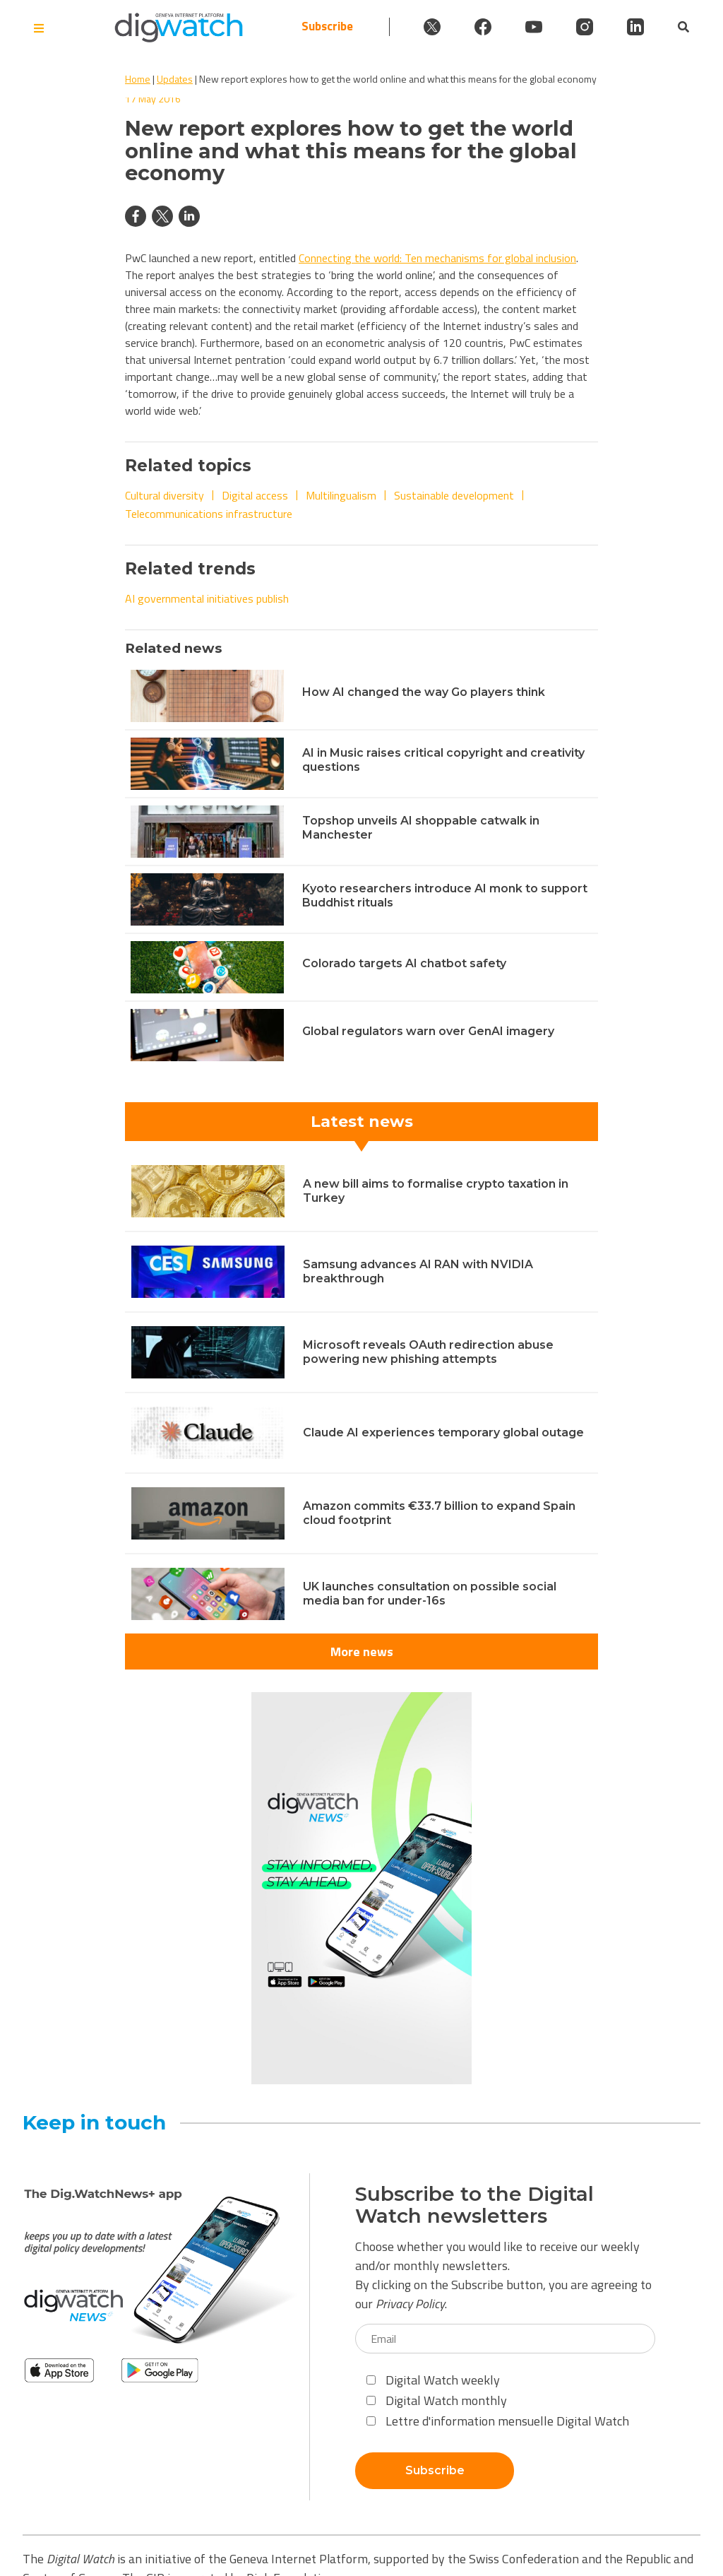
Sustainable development (454, 495)
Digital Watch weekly (433, 2379)
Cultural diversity (164, 495)
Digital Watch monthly (436, 2400)
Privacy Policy (410, 2303)
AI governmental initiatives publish (207, 598)
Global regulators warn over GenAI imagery (428, 1031)
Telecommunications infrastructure (208, 513)
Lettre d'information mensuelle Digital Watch (497, 2420)
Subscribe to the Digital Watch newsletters (474, 2205)
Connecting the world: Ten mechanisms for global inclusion (437, 257)
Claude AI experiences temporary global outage (443, 1432)
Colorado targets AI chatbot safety (404, 963)
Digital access (255, 495)
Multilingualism (341, 495)
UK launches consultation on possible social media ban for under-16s (429, 1593)
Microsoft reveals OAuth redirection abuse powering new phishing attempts (428, 1352)
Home (137, 78)
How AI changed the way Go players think (423, 692)
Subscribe (327, 26)
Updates (175, 78)
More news (361, 1651)
